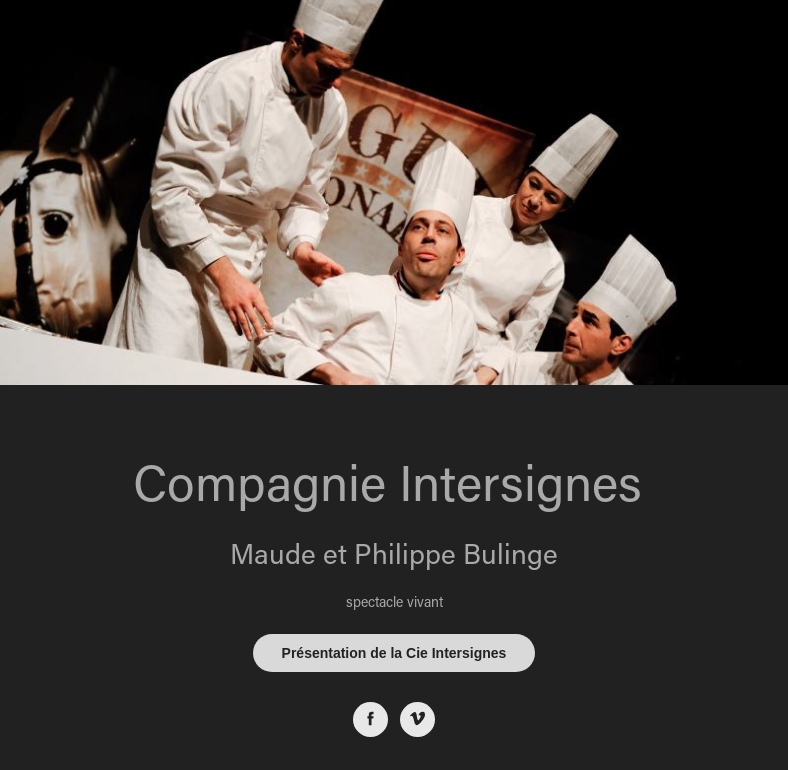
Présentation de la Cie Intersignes (394, 653)
